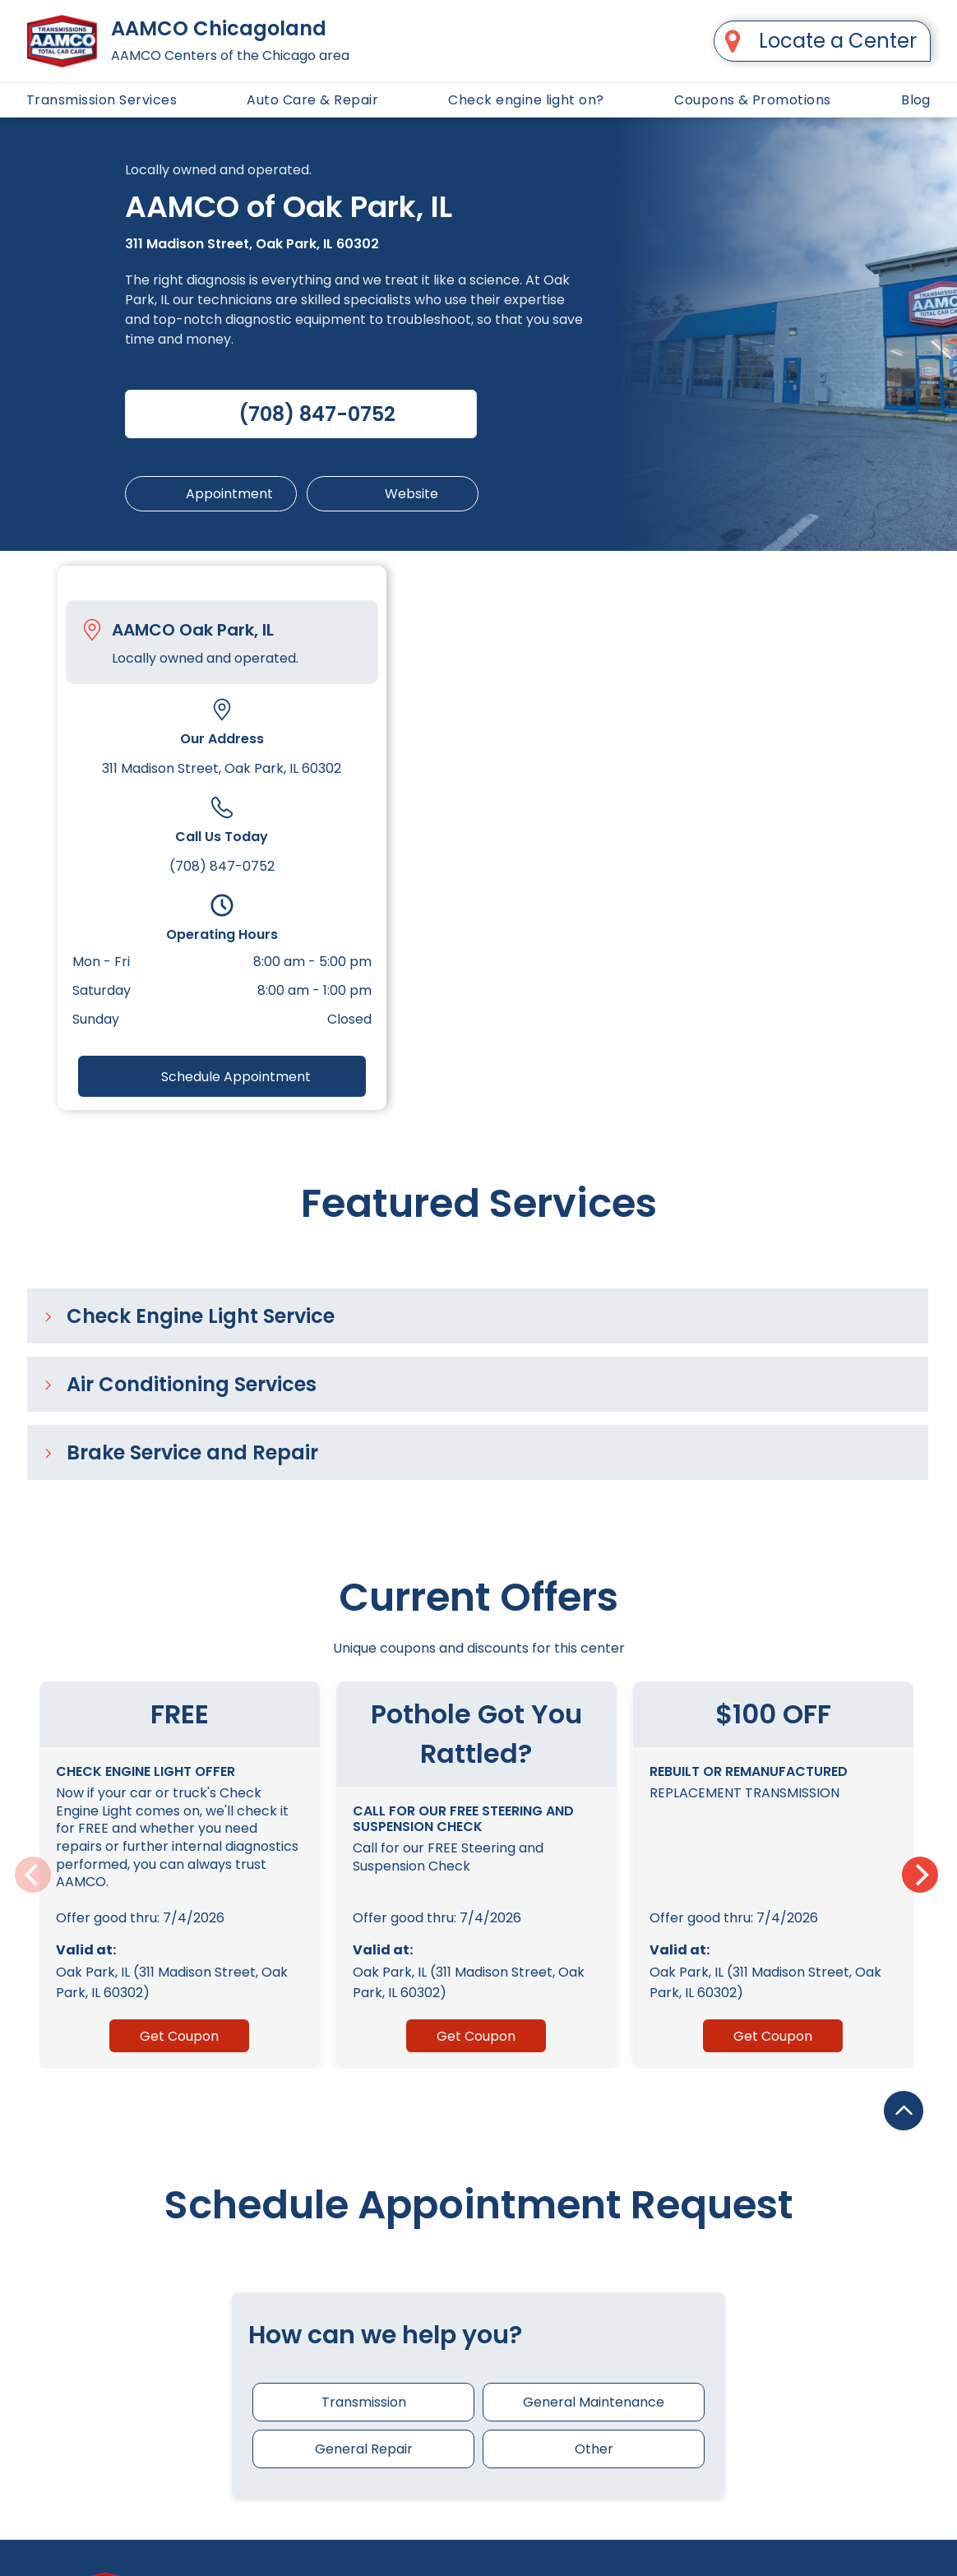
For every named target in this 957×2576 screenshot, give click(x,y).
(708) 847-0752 (222, 866)
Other (594, 2449)
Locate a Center (838, 40)
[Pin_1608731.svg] (92, 629)
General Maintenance (593, 2402)
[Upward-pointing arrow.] (904, 2523)
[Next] (920, 1875)
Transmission (363, 2402)
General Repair (364, 2449)
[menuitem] (101, 100)
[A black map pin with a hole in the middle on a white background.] (732, 41)
